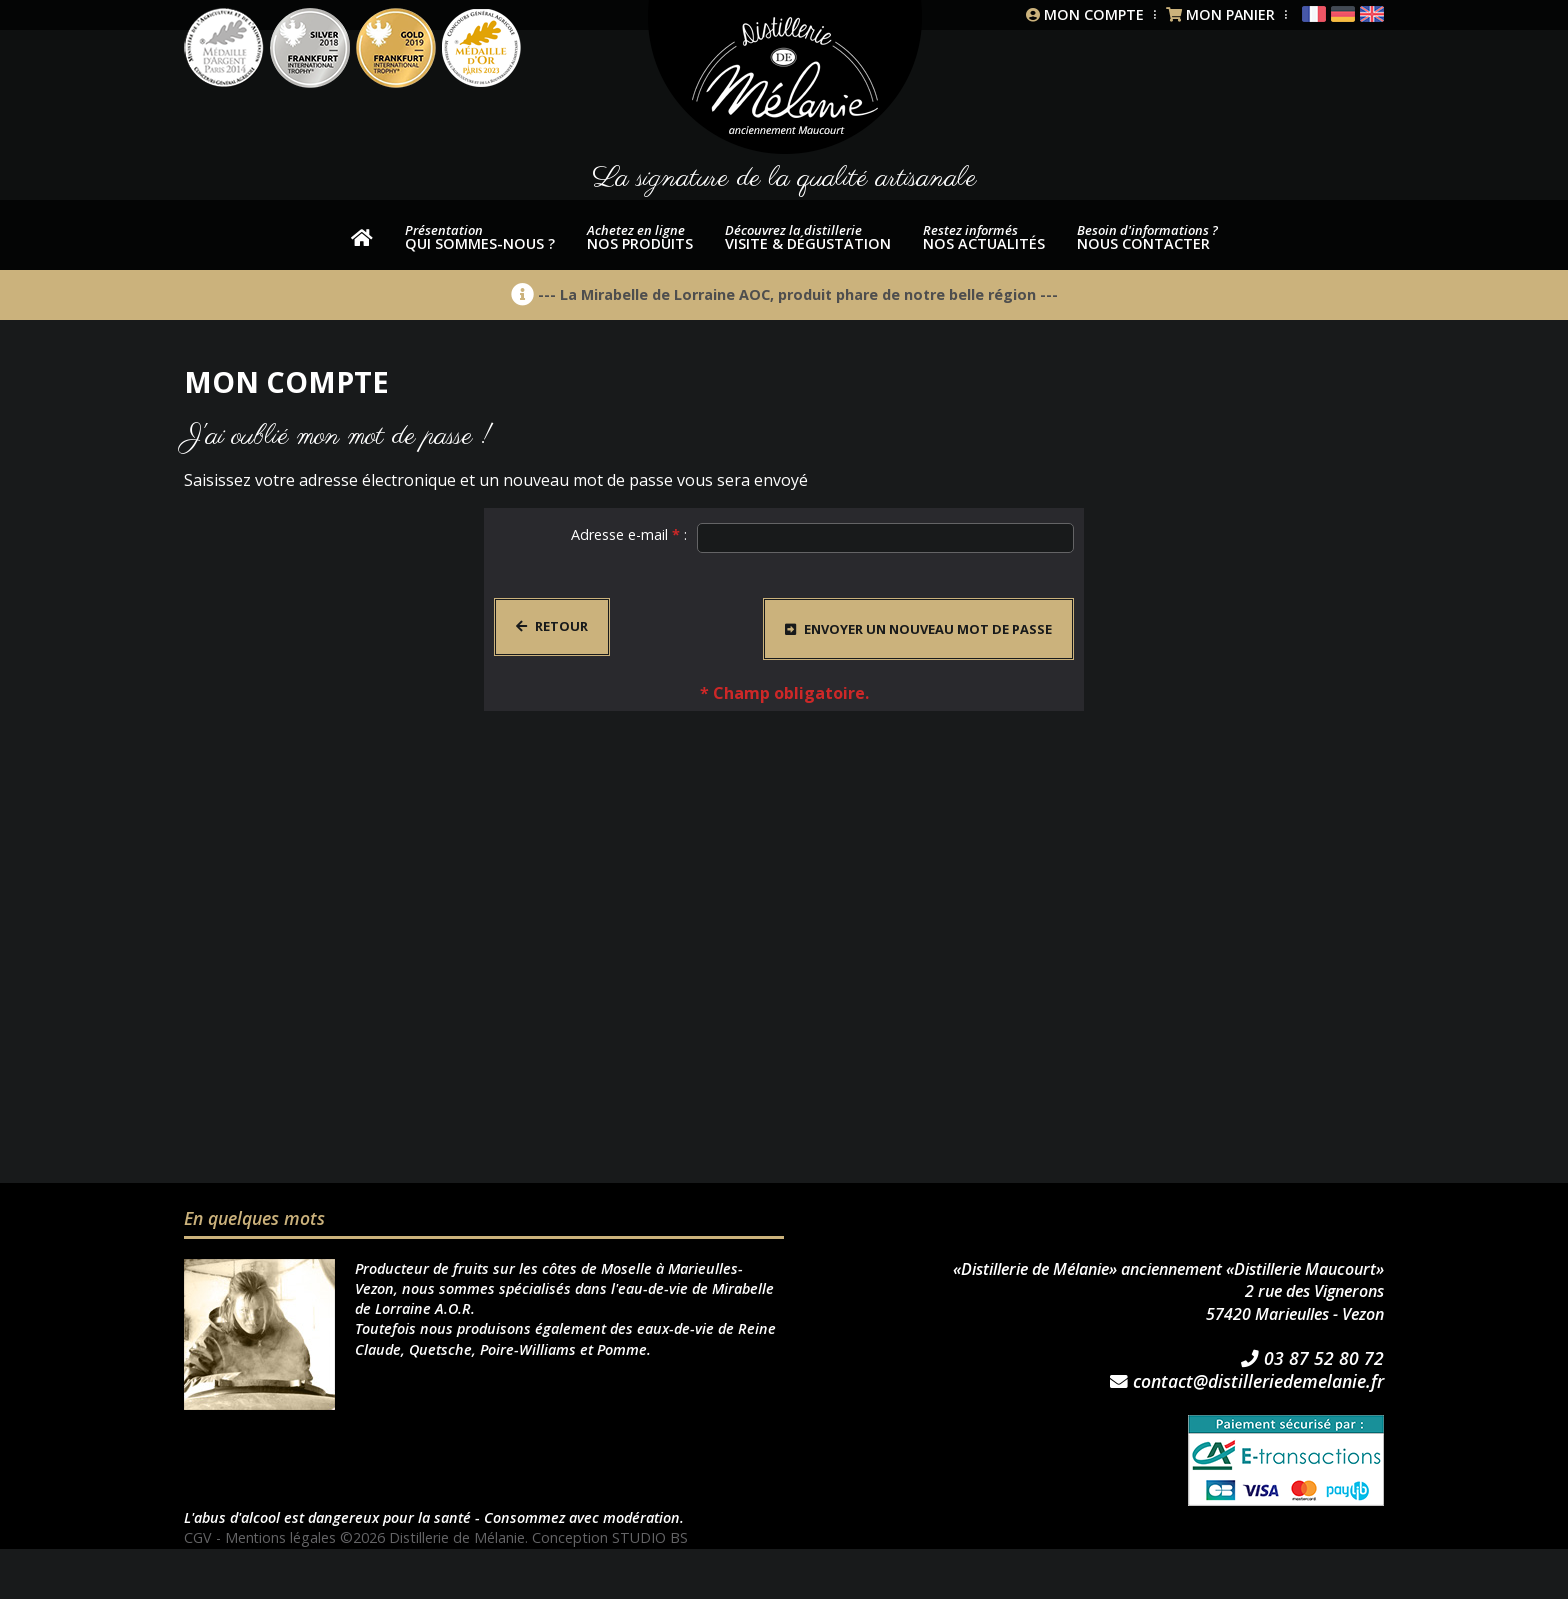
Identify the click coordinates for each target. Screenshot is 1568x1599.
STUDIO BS (651, 1537)
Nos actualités (984, 237)
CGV (198, 1537)
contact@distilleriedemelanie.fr (1247, 1382)
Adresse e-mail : (629, 534)
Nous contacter (1147, 237)
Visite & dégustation (808, 237)
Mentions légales (281, 1537)
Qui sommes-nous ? (480, 237)
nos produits (640, 237)
